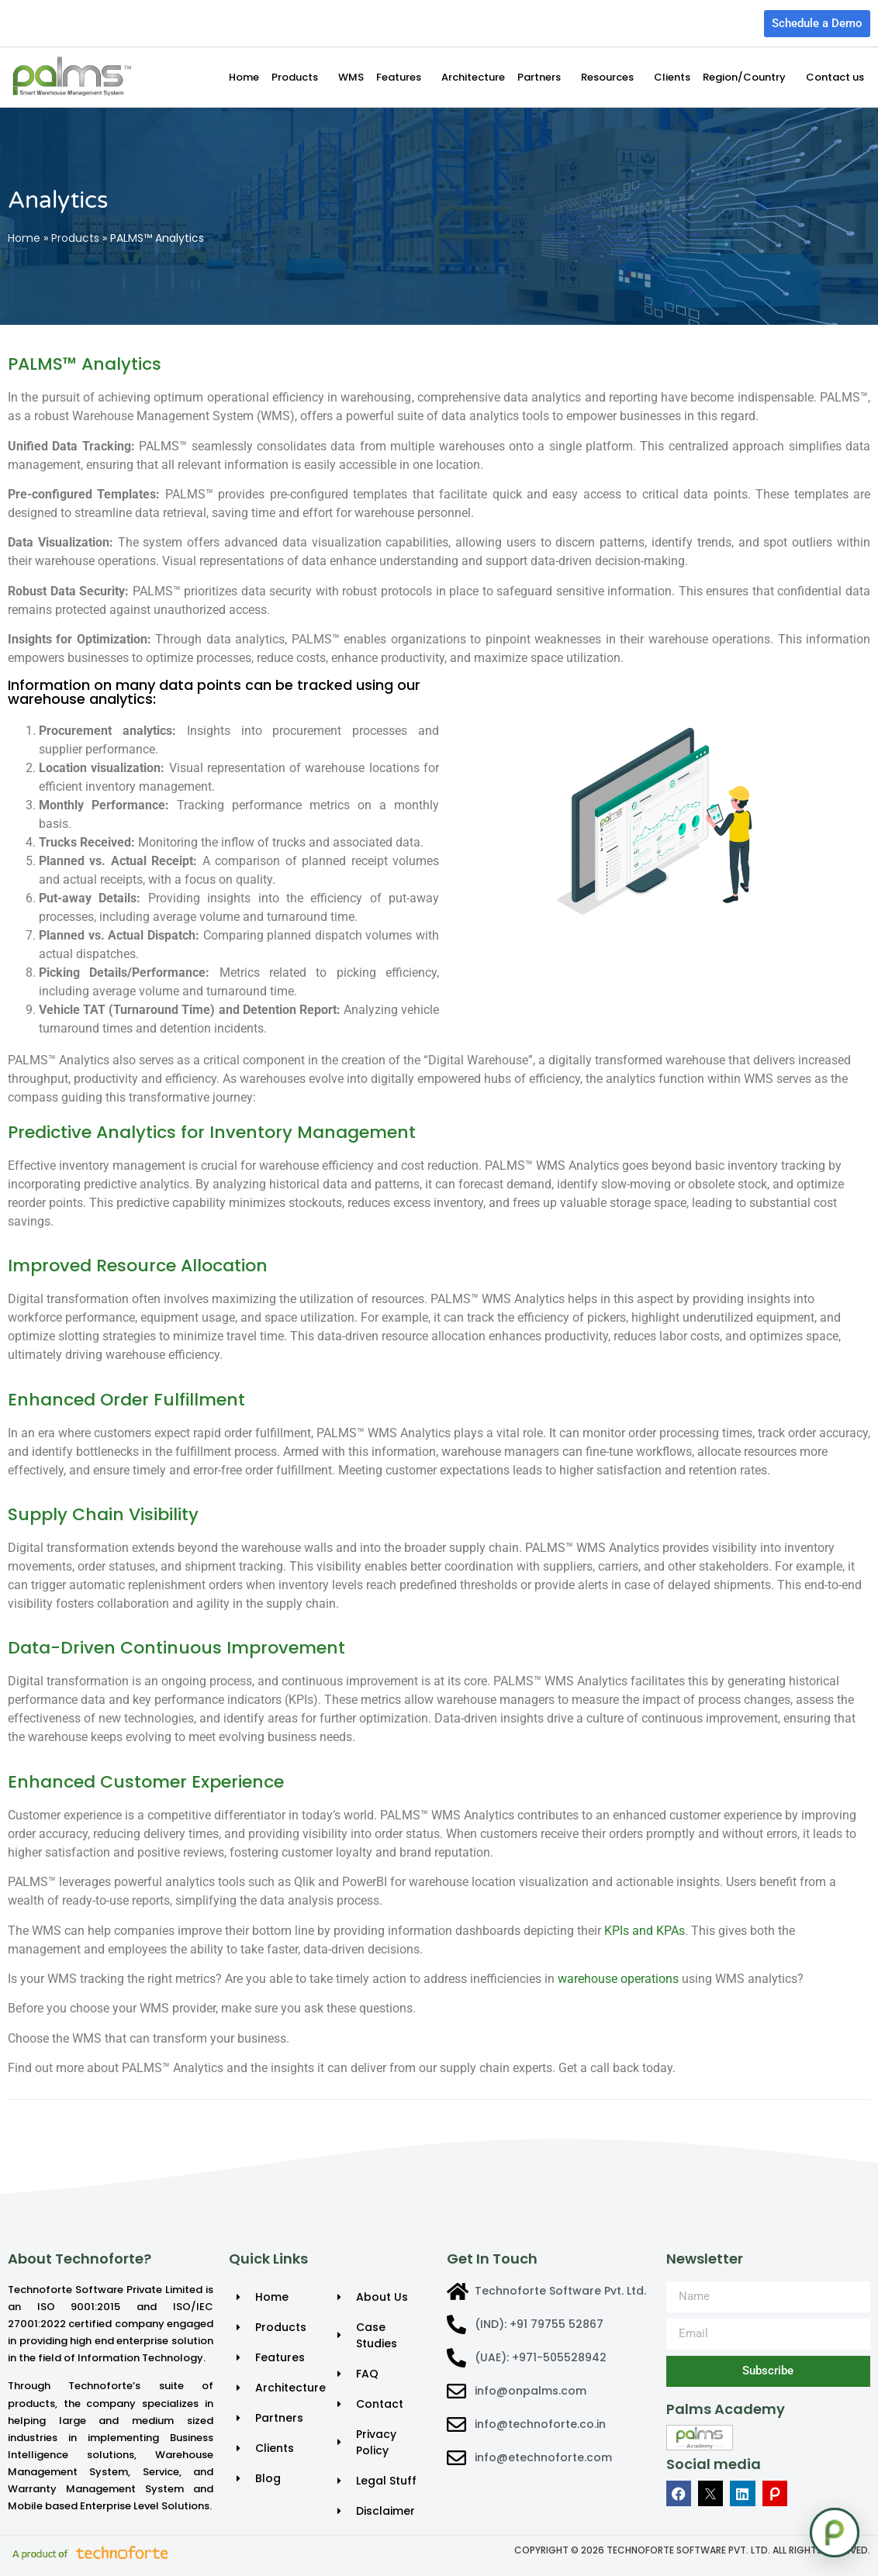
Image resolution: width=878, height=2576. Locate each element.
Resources (611, 77)
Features (402, 77)
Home (244, 77)
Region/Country (748, 77)
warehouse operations (618, 1978)
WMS (351, 77)
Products (298, 77)
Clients (672, 77)
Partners (543, 77)
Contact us (835, 77)
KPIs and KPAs (644, 1930)
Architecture (473, 77)
